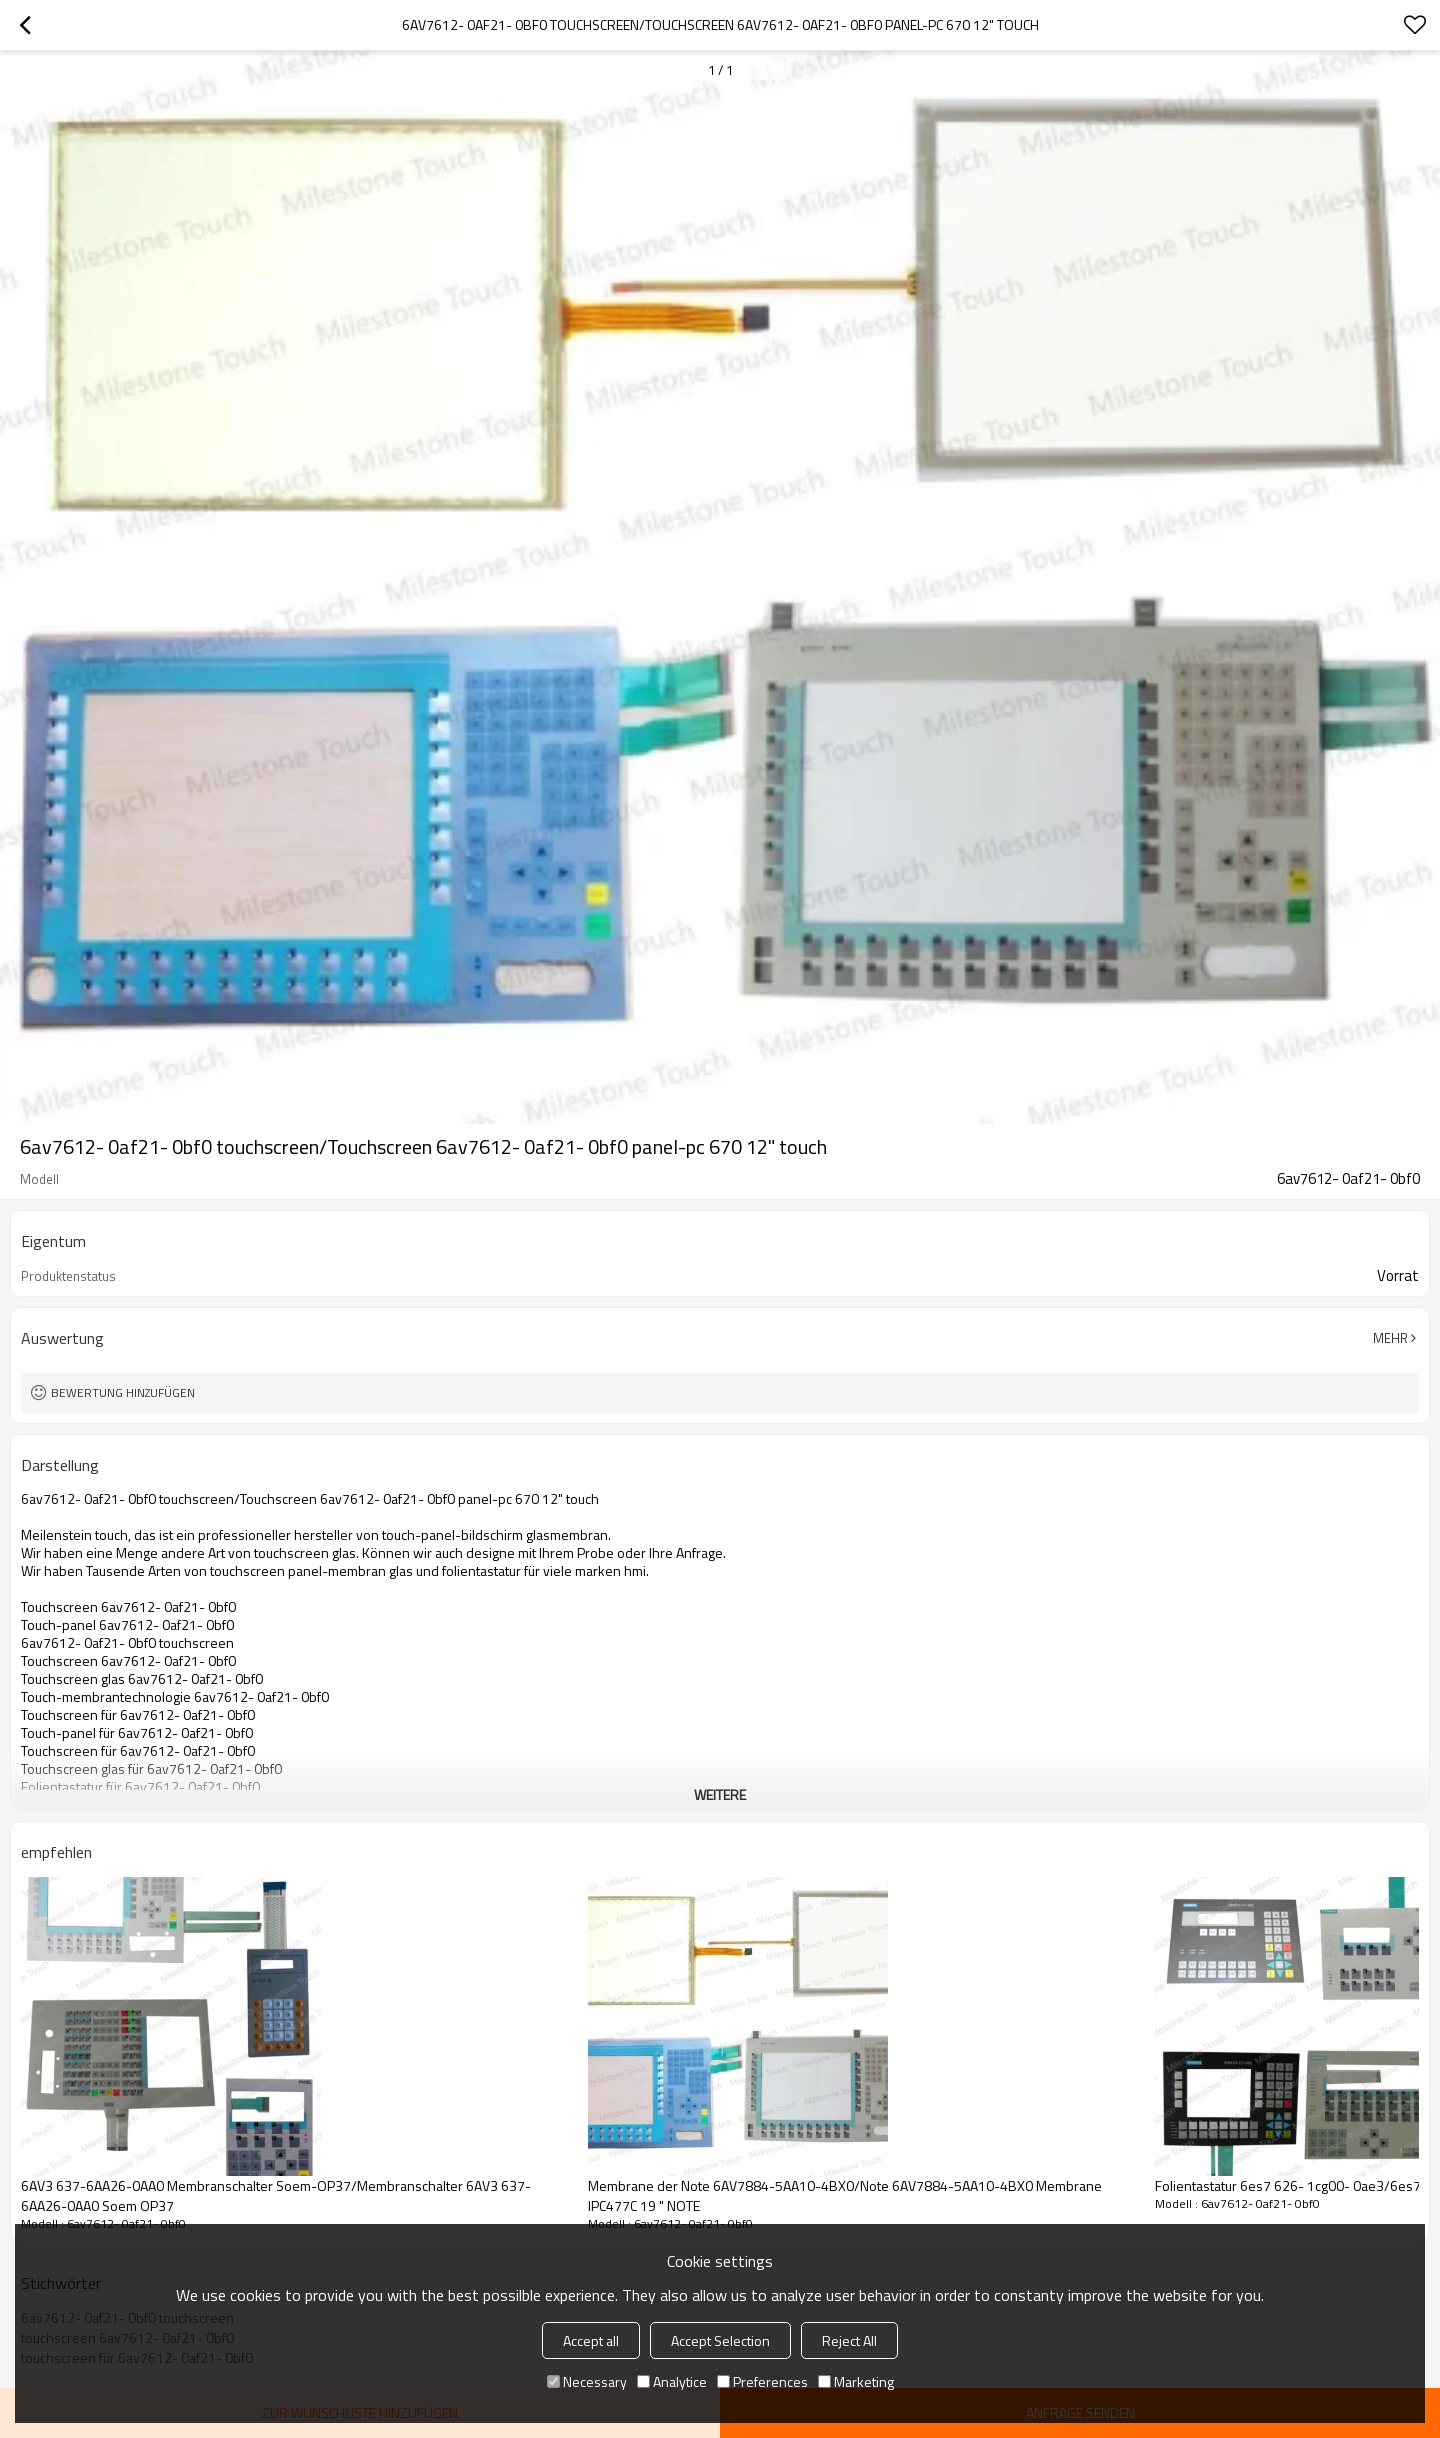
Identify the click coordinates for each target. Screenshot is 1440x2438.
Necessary (587, 2381)
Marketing (856, 2381)
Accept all (591, 2340)
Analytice (672, 2381)
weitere (720, 1794)
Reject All (849, 2340)
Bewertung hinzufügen (123, 1392)
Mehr (1390, 1338)
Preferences (762, 2381)
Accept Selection (720, 2340)
